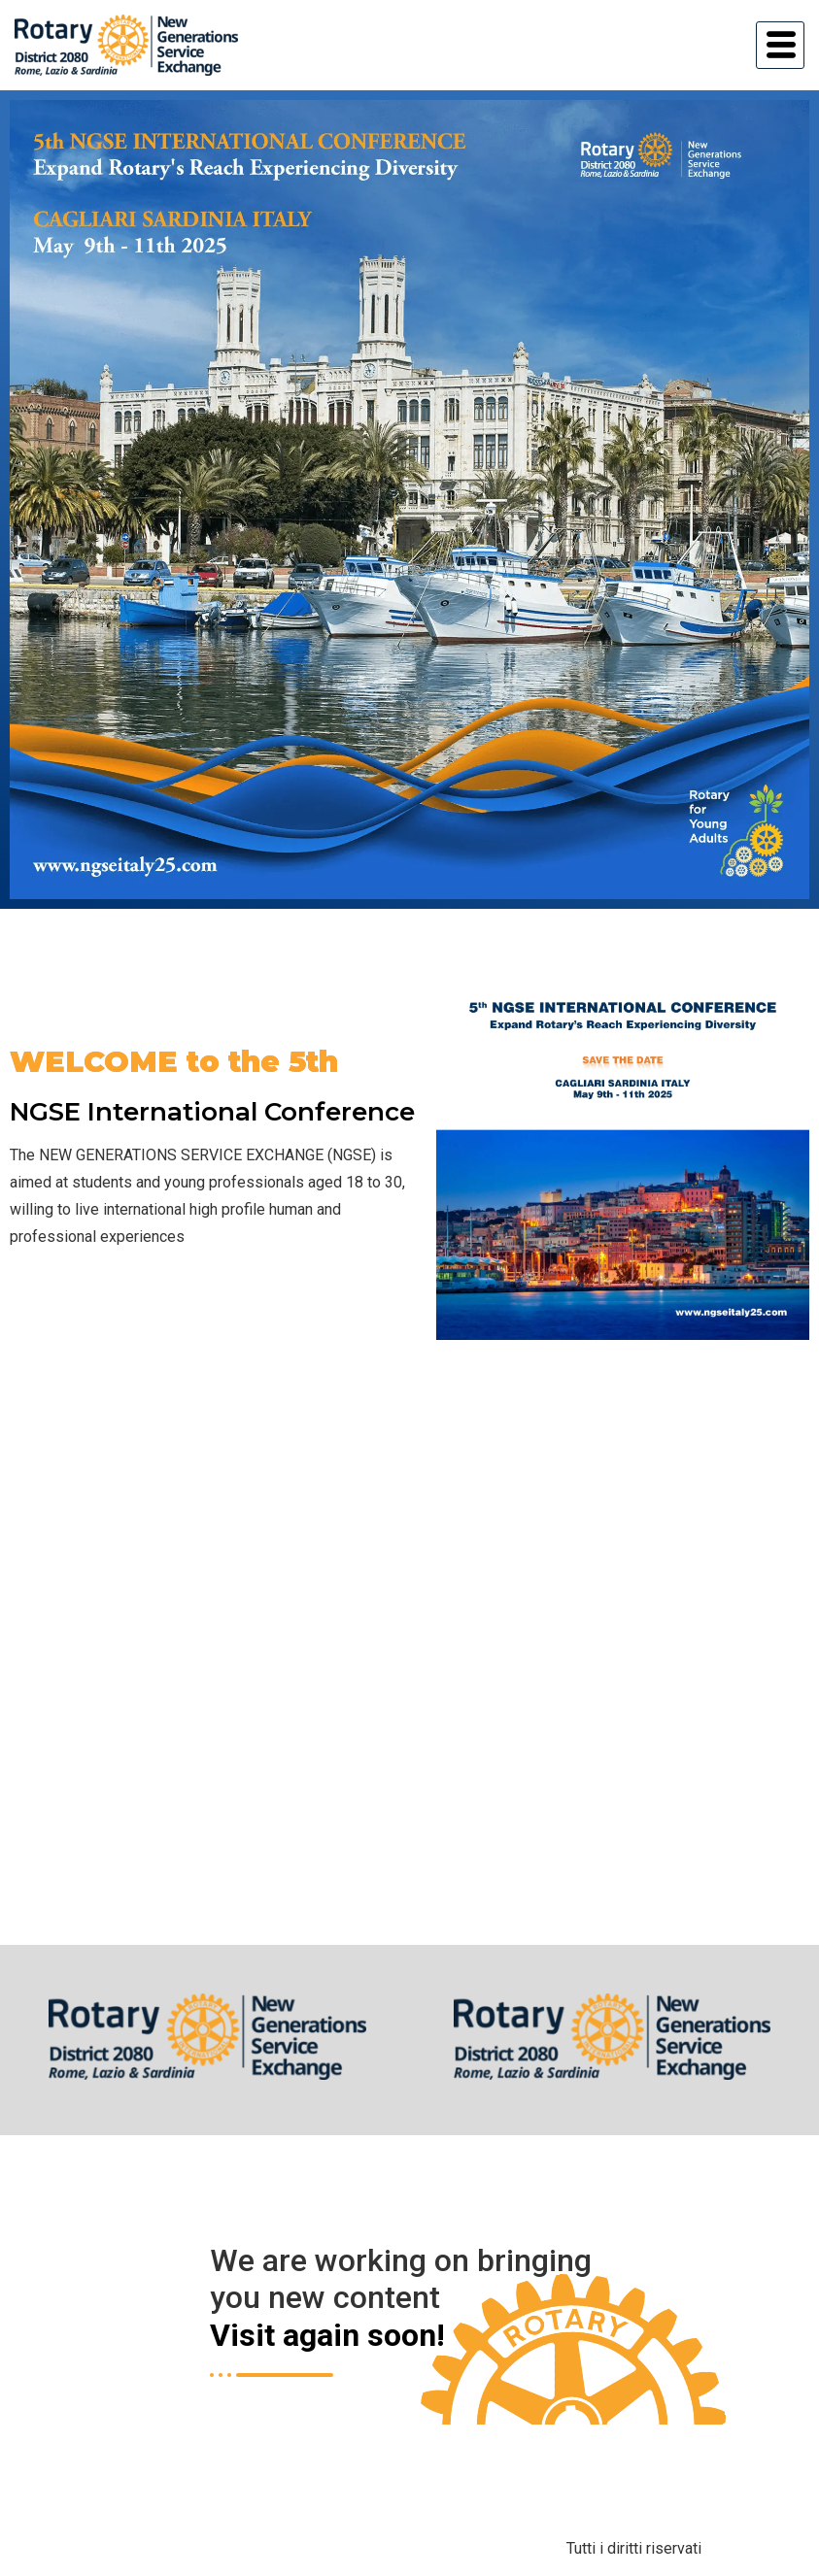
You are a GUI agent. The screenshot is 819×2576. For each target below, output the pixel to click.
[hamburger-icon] (780, 45)
